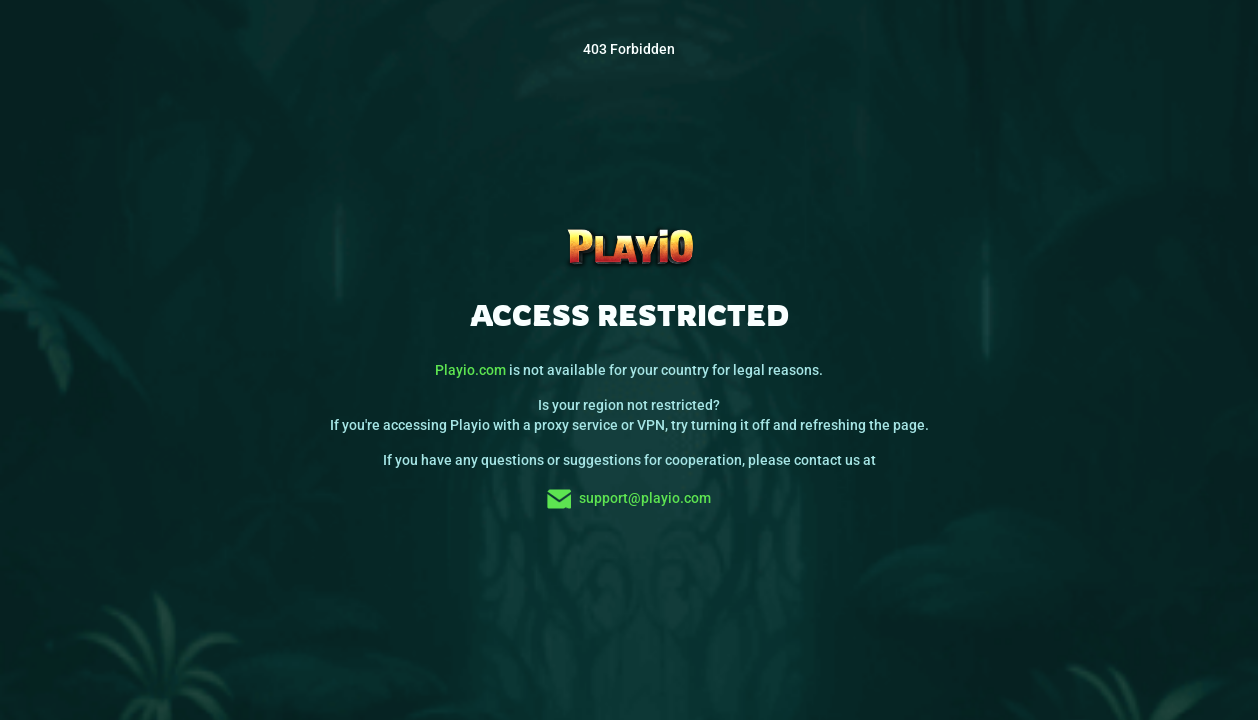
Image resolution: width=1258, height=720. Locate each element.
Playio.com (470, 370)
